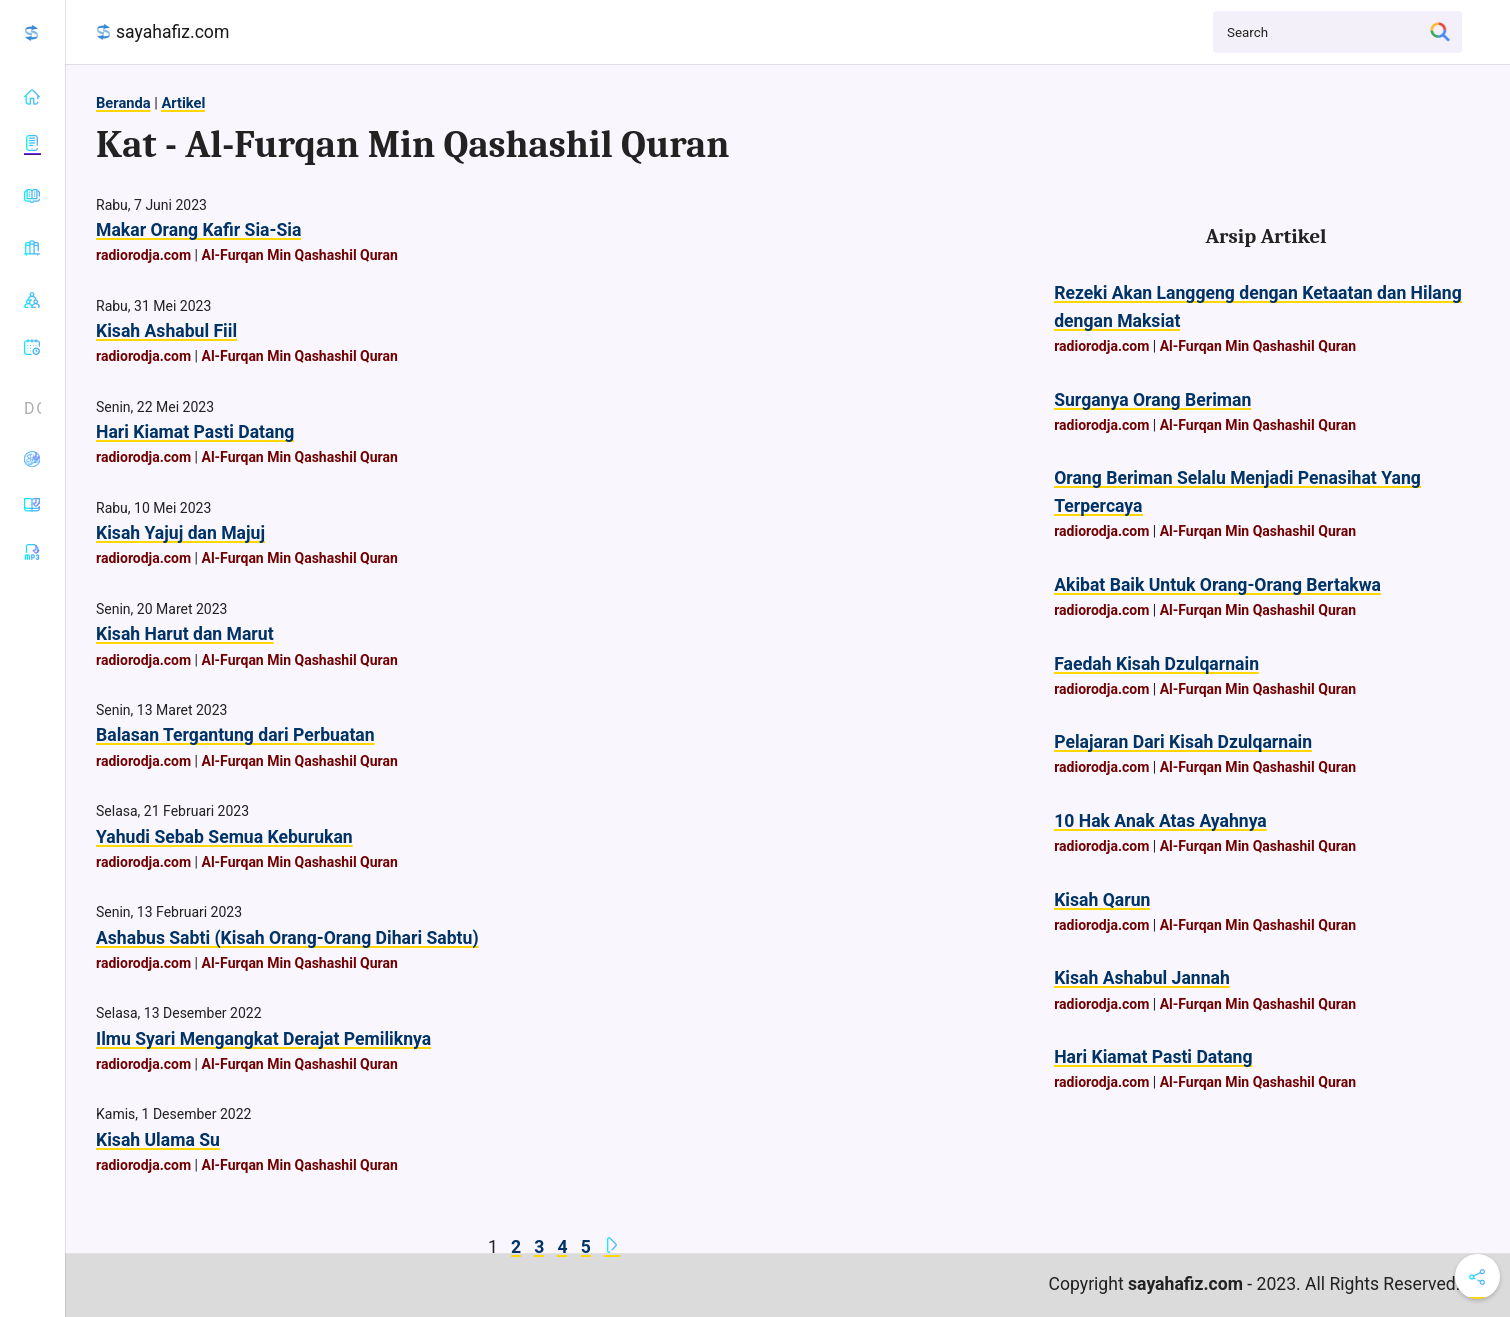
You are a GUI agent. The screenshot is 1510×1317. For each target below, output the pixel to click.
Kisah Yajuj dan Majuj (180, 533)
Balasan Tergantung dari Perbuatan (235, 735)
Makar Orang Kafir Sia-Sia (198, 230)
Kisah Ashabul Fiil (166, 331)
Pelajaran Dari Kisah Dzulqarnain (1183, 742)
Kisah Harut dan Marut (185, 634)
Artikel (183, 103)
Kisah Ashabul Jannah (1142, 978)
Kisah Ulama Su (158, 1140)
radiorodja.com (143, 255)
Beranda (123, 103)
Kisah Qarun (1102, 900)
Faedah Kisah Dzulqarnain (1156, 664)
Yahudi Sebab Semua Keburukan (224, 837)
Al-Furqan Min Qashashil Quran (299, 255)
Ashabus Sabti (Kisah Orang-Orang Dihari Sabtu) (287, 938)
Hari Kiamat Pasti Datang (195, 432)
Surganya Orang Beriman (1152, 400)
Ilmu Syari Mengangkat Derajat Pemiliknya (263, 1039)
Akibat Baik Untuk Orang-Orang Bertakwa (1217, 585)
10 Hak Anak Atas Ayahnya (1160, 821)
